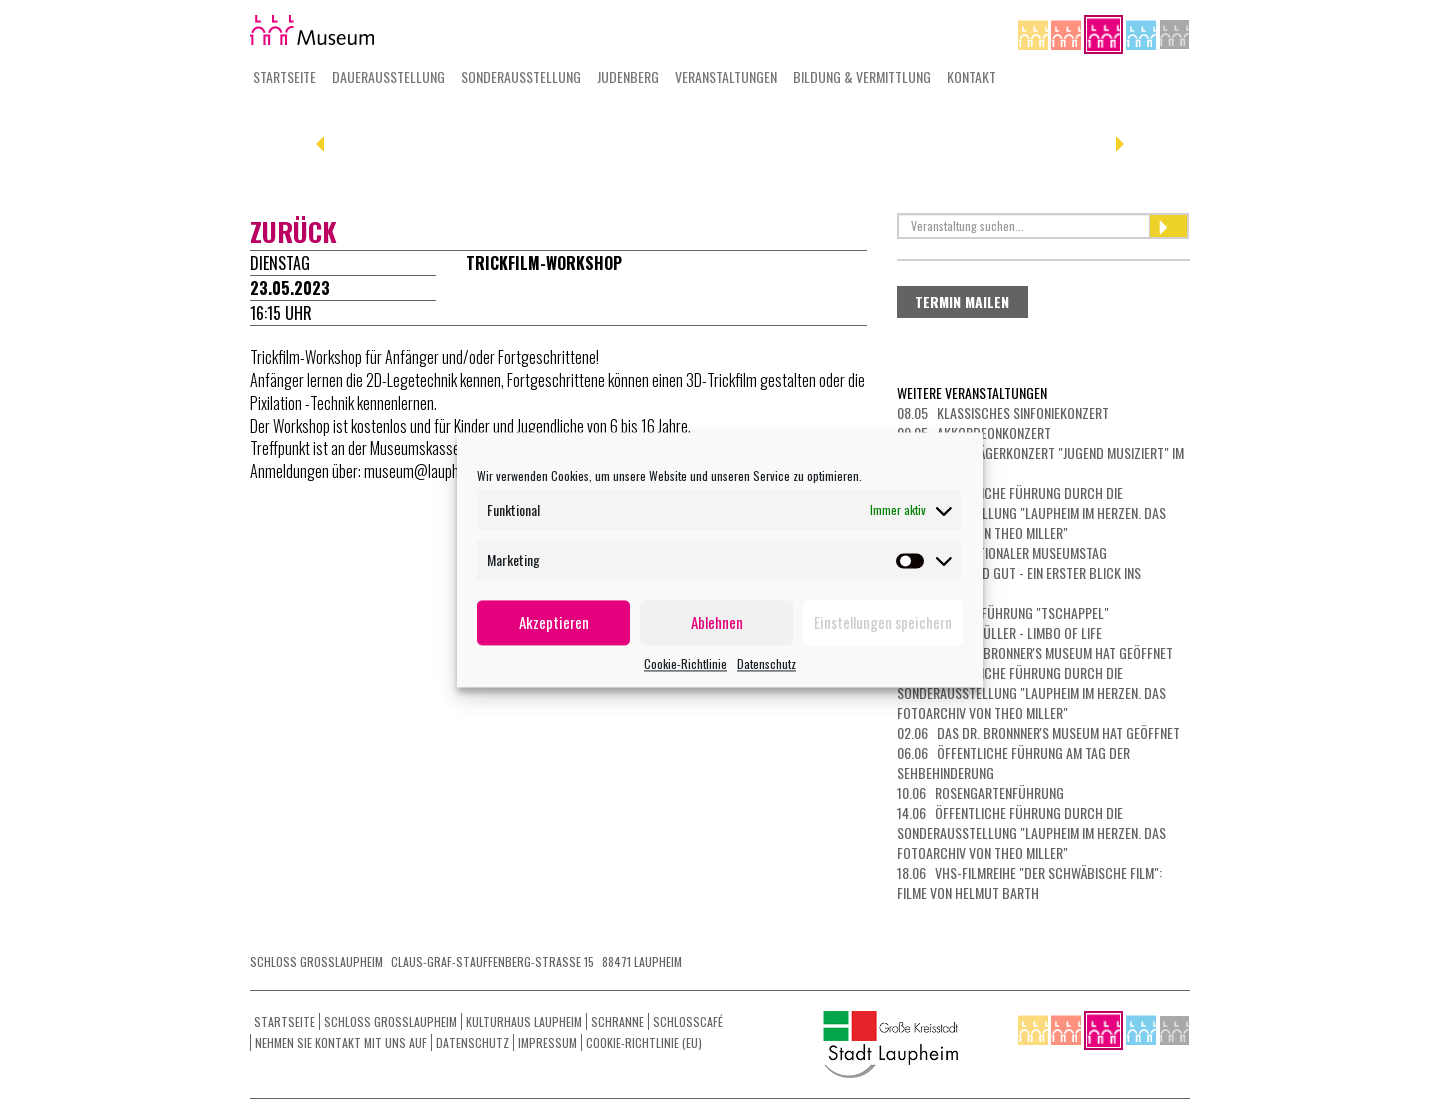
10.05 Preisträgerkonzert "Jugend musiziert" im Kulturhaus (1040, 462)
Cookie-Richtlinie (685, 663)
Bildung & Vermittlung (862, 76)
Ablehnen (717, 622)
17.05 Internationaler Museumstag (1002, 552)
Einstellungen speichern (883, 622)
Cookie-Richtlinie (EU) (644, 1042)
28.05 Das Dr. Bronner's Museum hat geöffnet (1035, 652)
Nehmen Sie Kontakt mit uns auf (341, 1042)
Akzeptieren (554, 622)
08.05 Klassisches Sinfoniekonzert (1003, 412)
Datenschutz (766, 663)
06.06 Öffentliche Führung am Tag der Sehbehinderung (1013, 762)
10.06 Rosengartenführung (980, 792)
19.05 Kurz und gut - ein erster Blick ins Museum (1019, 582)
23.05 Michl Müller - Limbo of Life (999, 632)
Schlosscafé (688, 1021)
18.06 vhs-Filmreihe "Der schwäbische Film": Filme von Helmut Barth (1029, 882)
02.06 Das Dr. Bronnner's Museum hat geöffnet (1038, 732)
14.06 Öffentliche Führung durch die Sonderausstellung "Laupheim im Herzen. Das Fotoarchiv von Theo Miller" (1031, 832)
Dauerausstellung (388, 76)
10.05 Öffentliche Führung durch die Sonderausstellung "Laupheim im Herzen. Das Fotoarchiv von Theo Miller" (1031, 512)
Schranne (617, 1021)
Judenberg (628, 76)
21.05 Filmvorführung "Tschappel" (1003, 612)
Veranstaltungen (726, 76)
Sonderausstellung (521, 76)
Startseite (284, 76)
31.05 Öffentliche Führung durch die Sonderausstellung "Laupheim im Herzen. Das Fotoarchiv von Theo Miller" (1031, 692)
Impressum (547, 1042)
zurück (293, 231)
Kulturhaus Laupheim (524, 1021)
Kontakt (971, 76)
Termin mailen (962, 301)
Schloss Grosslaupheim (390, 1021)
